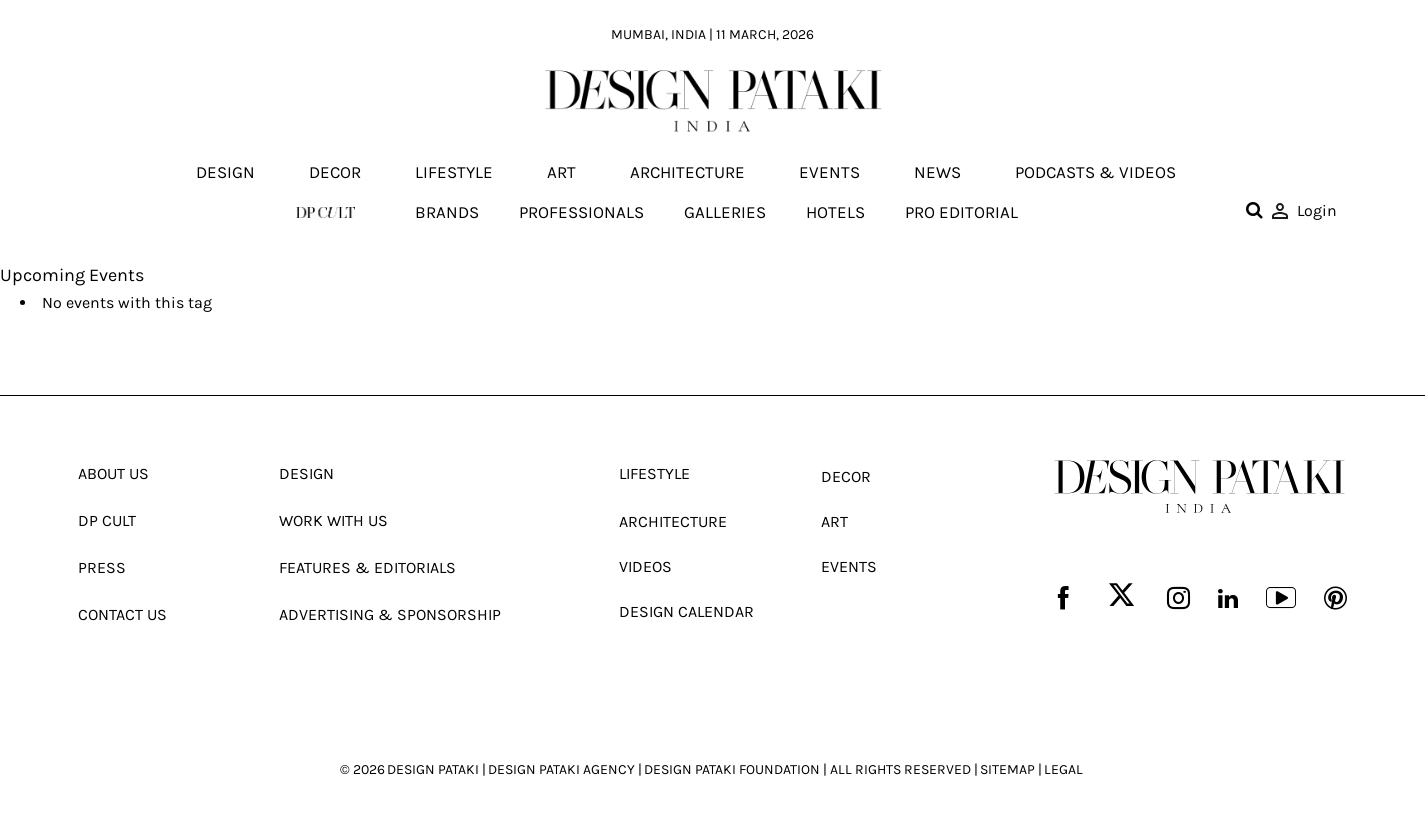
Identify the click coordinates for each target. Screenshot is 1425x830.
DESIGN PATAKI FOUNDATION (732, 769)
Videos (645, 566)
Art (561, 173)
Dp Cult (107, 520)
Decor (335, 173)
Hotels (835, 212)
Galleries (725, 212)
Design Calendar (686, 611)
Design (225, 173)
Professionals (581, 212)
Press (102, 567)
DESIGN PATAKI (433, 769)
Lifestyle (454, 173)
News (937, 173)
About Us (113, 473)
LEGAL (1063, 769)
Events (829, 173)
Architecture (687, 173)
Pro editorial (961, 212)
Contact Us (122, 614)
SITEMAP (1007, 769)
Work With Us (333, 520)
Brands (447, 212)
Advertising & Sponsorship (390, 614)
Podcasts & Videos (1095, 173)
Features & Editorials (367, 567)
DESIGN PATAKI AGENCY (561, 769)
